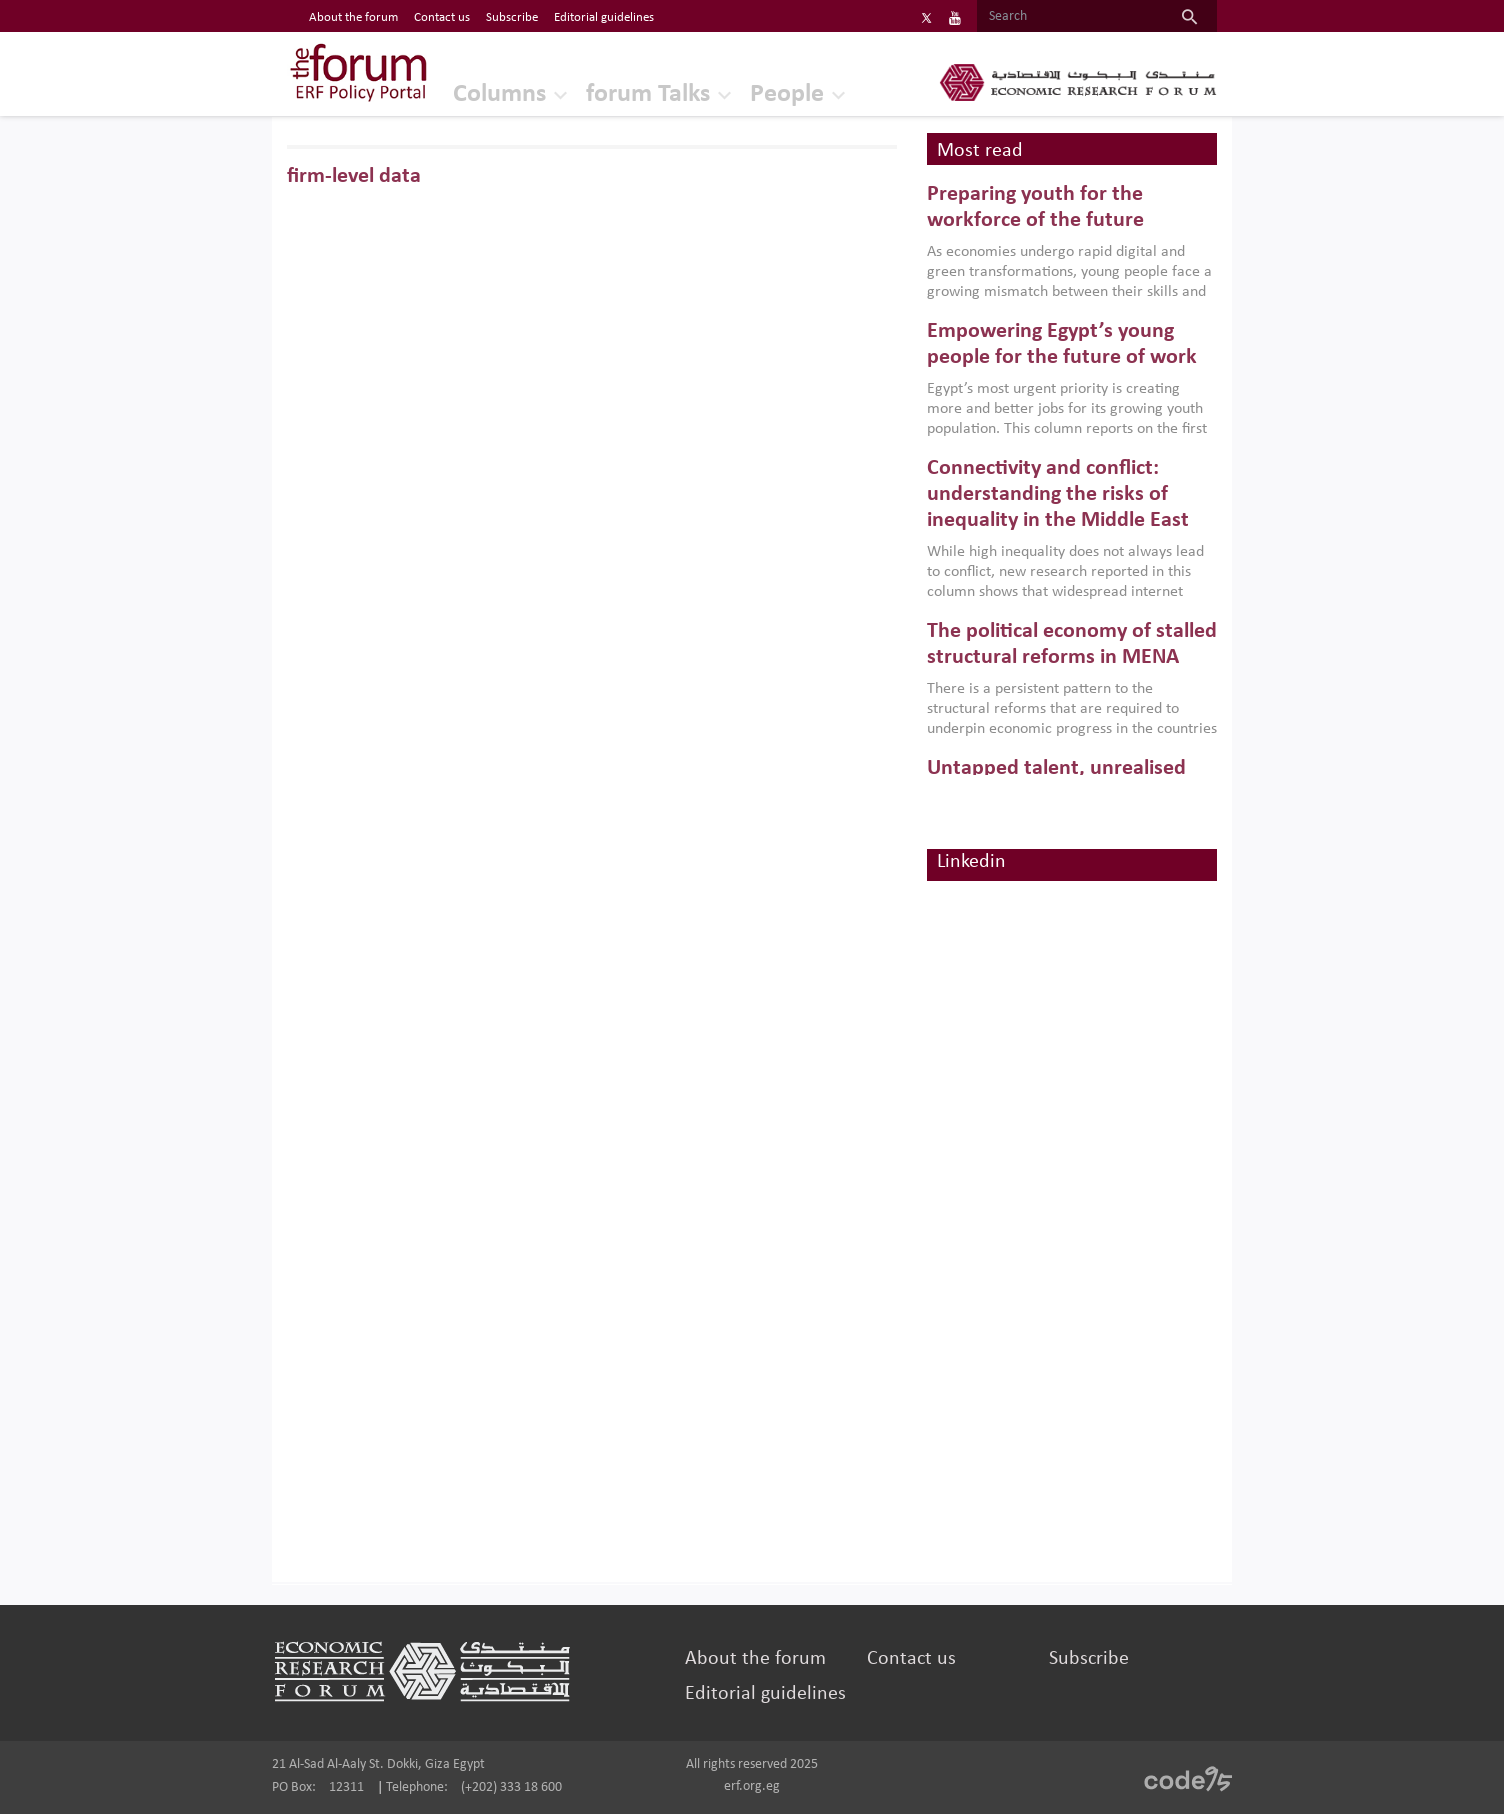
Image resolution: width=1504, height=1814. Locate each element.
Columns (499, 94)
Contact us (911, 1659)
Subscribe (1089, 1659)
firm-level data (354, 176)
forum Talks (648, 94)
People (787, 94)
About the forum (755, 1659)
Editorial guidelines (765, 1694)
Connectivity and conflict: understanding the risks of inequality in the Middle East (1058, 495)
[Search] (1069, 17)
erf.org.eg (752, 1786)
